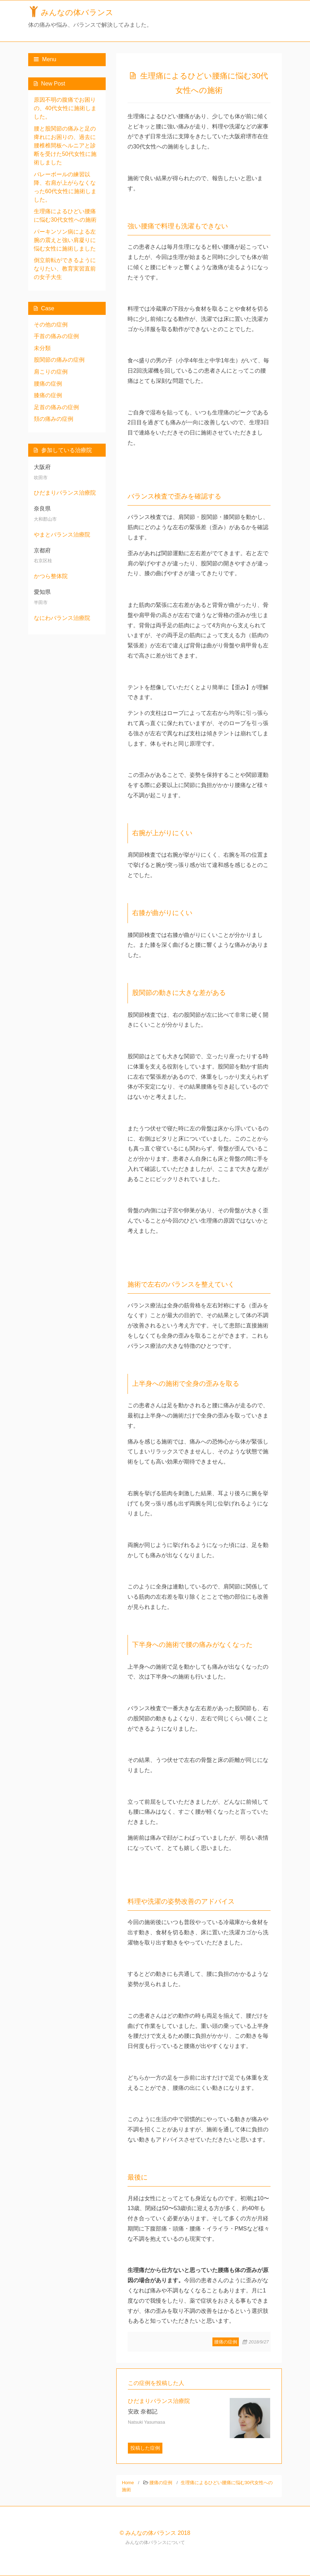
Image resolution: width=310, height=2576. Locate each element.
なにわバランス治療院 (62, 618)
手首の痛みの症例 (56, 336)
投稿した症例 (145, 2448)
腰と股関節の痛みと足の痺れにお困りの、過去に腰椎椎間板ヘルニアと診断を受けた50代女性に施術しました (65, 145)
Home (128, 2482)
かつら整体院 (51, 576)
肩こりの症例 (51, 372)
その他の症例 (51, 325)
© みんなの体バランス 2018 (155, 2533)
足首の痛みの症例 (56, 407)
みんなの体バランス (77, 12)
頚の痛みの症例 (53, 419)
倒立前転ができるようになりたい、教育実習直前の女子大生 (65, 268)
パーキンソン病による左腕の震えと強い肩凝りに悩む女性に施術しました (65, 240)
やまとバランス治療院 (62, 535)
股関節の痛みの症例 (59, 360)
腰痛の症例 (225, 2342)
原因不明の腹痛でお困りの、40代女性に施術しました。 (65, 108)
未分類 (42, 348)
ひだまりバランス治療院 (65, 493)
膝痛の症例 (48, 395)
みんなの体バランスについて (155, 2542)
